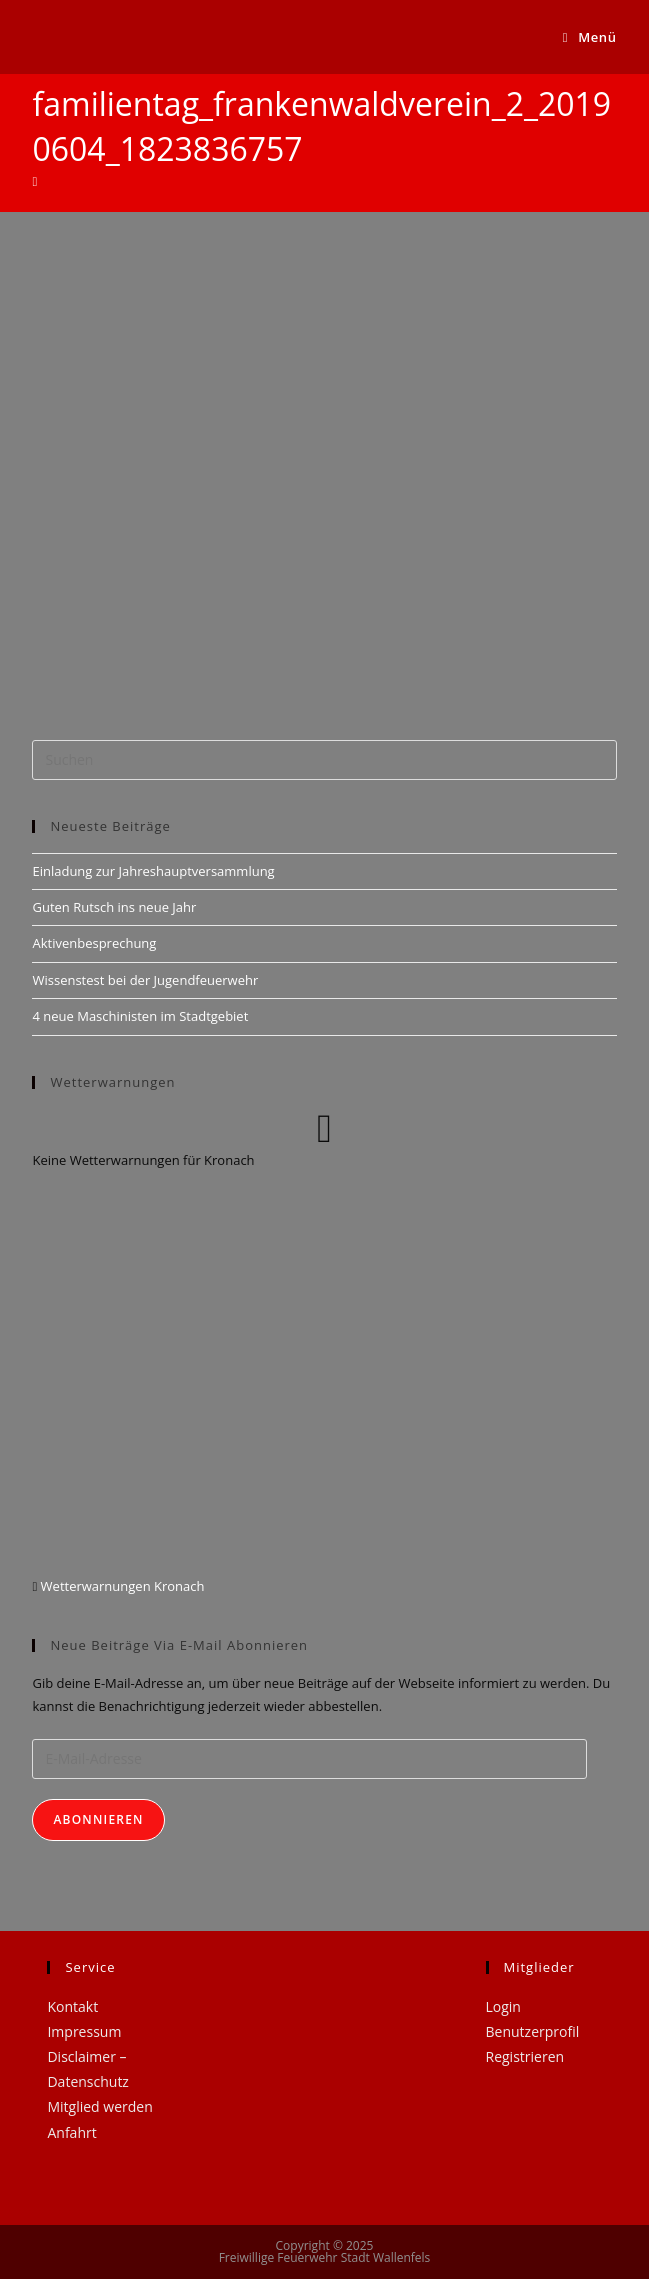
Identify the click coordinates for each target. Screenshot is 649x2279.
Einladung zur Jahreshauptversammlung (153, 871)
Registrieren (525, 2056)
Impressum (84, 2031)
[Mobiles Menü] (590, 37)
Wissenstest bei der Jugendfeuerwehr (145, 980)
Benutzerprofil (533, 2031)
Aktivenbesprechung (94, 943)
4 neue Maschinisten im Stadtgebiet (140, 1016)
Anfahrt (71, 2132)
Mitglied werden (99, 2106)
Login (503, 2006)
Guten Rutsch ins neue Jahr (114, 907)
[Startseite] (34, 181)
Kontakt (72, 2006)
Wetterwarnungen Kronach (120, 1586)
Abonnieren (98, 1819)
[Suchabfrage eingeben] (324, 760)
